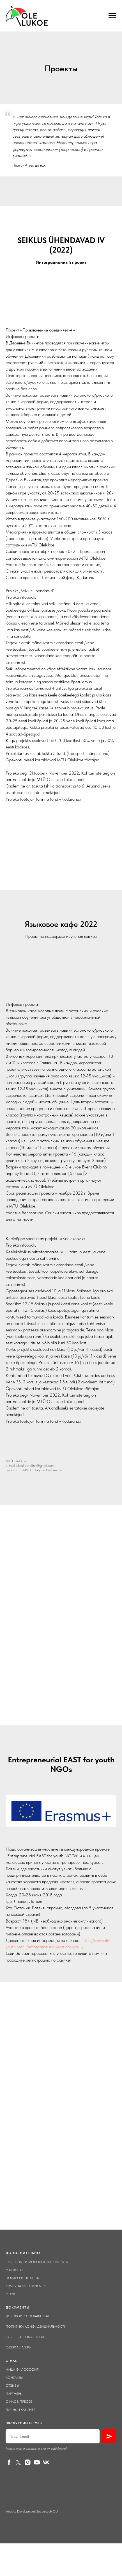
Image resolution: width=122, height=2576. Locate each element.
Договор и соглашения (27, 2316)
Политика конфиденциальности (36, 2326)
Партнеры (14, 2394)
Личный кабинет (20, 2410)
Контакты (14, 2378)
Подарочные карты (23, 2278)
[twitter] (18, 2462)
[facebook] (9, 2462)
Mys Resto (14, 2270)
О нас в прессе (19, 2401)
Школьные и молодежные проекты (37, 2262)
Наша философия (22, 2369)
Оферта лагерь (18, 2347)
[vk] (46, 2462)
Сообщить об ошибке (25, 2337)
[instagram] (27, 2462)
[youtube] (36, 2462)
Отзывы (12, 2385)
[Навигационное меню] (112, 16)
